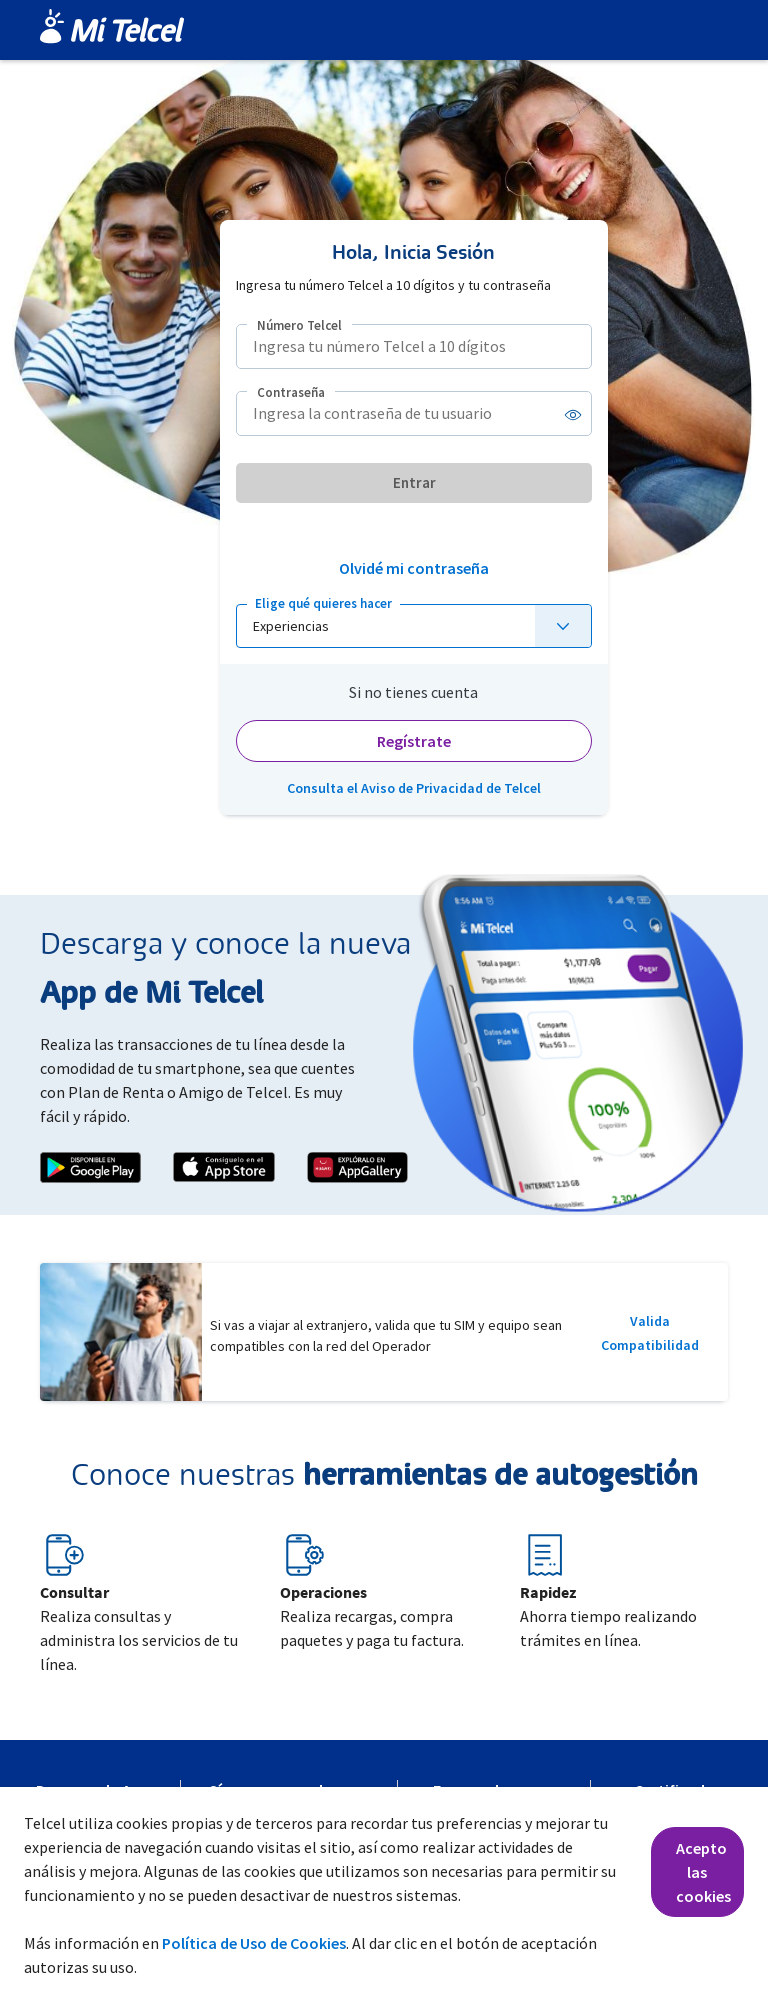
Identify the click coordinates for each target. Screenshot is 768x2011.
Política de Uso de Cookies (254, 1943)
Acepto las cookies (703, 1872)
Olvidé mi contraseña (414, 568)
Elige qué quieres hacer (323, 603)
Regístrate (414, 741)
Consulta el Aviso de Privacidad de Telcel (414, 788)
